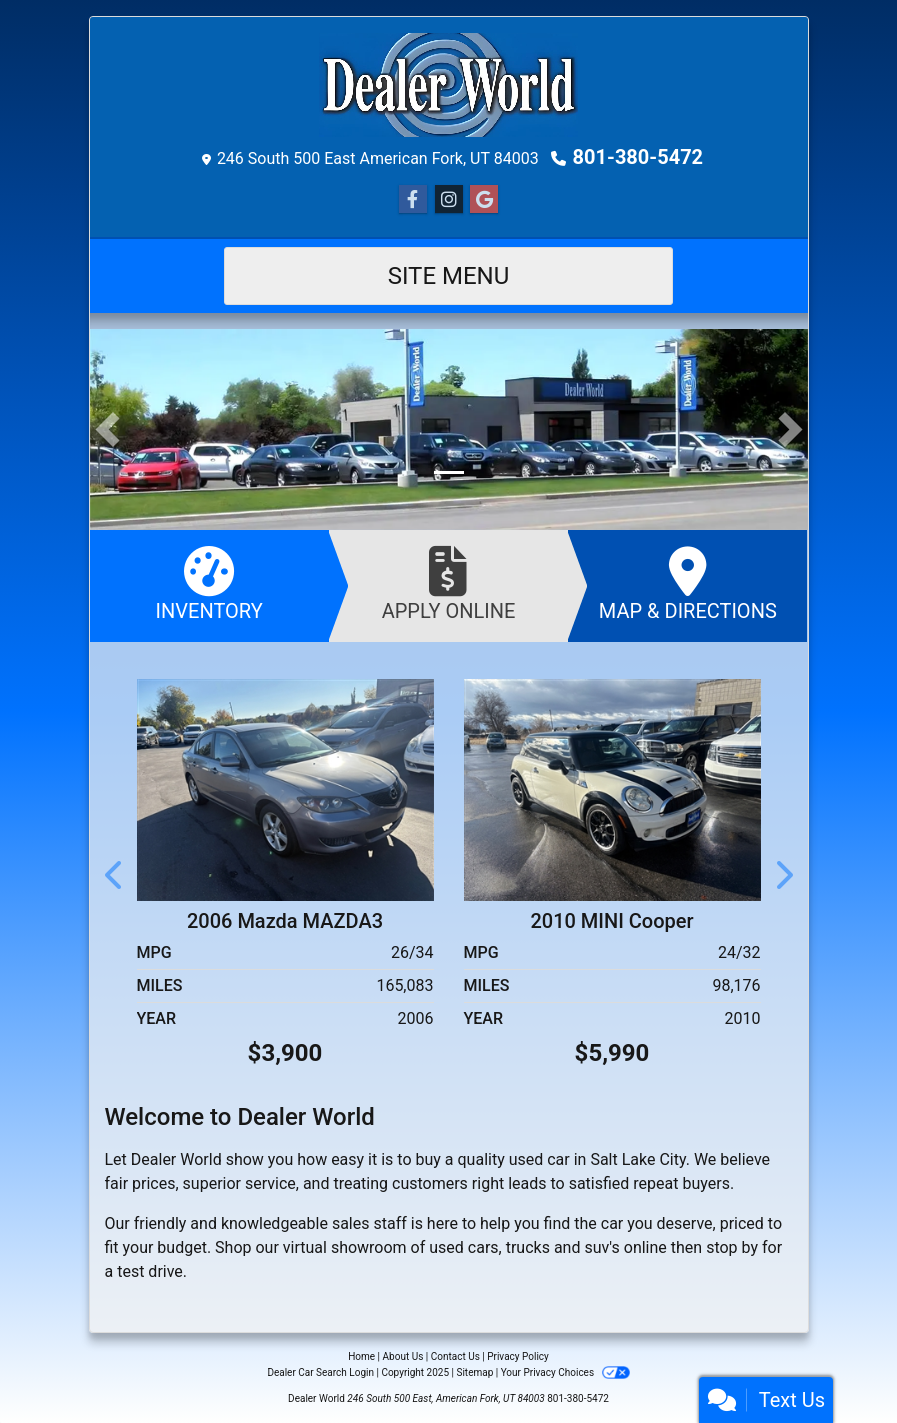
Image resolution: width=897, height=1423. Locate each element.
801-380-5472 (638, 157)
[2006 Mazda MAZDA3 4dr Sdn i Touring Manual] (285, 788)
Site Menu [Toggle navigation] (449, 276)
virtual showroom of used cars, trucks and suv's (451, 1247)
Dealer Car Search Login (320, 1372)
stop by (732, 1247)
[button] (107, 429)
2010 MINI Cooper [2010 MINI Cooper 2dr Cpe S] (611, 921)
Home (361, 1356)
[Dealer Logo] (448, 85)
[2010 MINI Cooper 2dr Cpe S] (612, 788)
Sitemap (474, 1372)
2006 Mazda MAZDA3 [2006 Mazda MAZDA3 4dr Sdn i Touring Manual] (285, 921)
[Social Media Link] (449, 200)
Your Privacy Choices (565, 1372)
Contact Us (455, 1356)
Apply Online (448, 584)
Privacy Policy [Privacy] (518, 1356)
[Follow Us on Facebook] (413, 200)
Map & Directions (687, 584)
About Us (403, 1356)
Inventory (209, 584)
